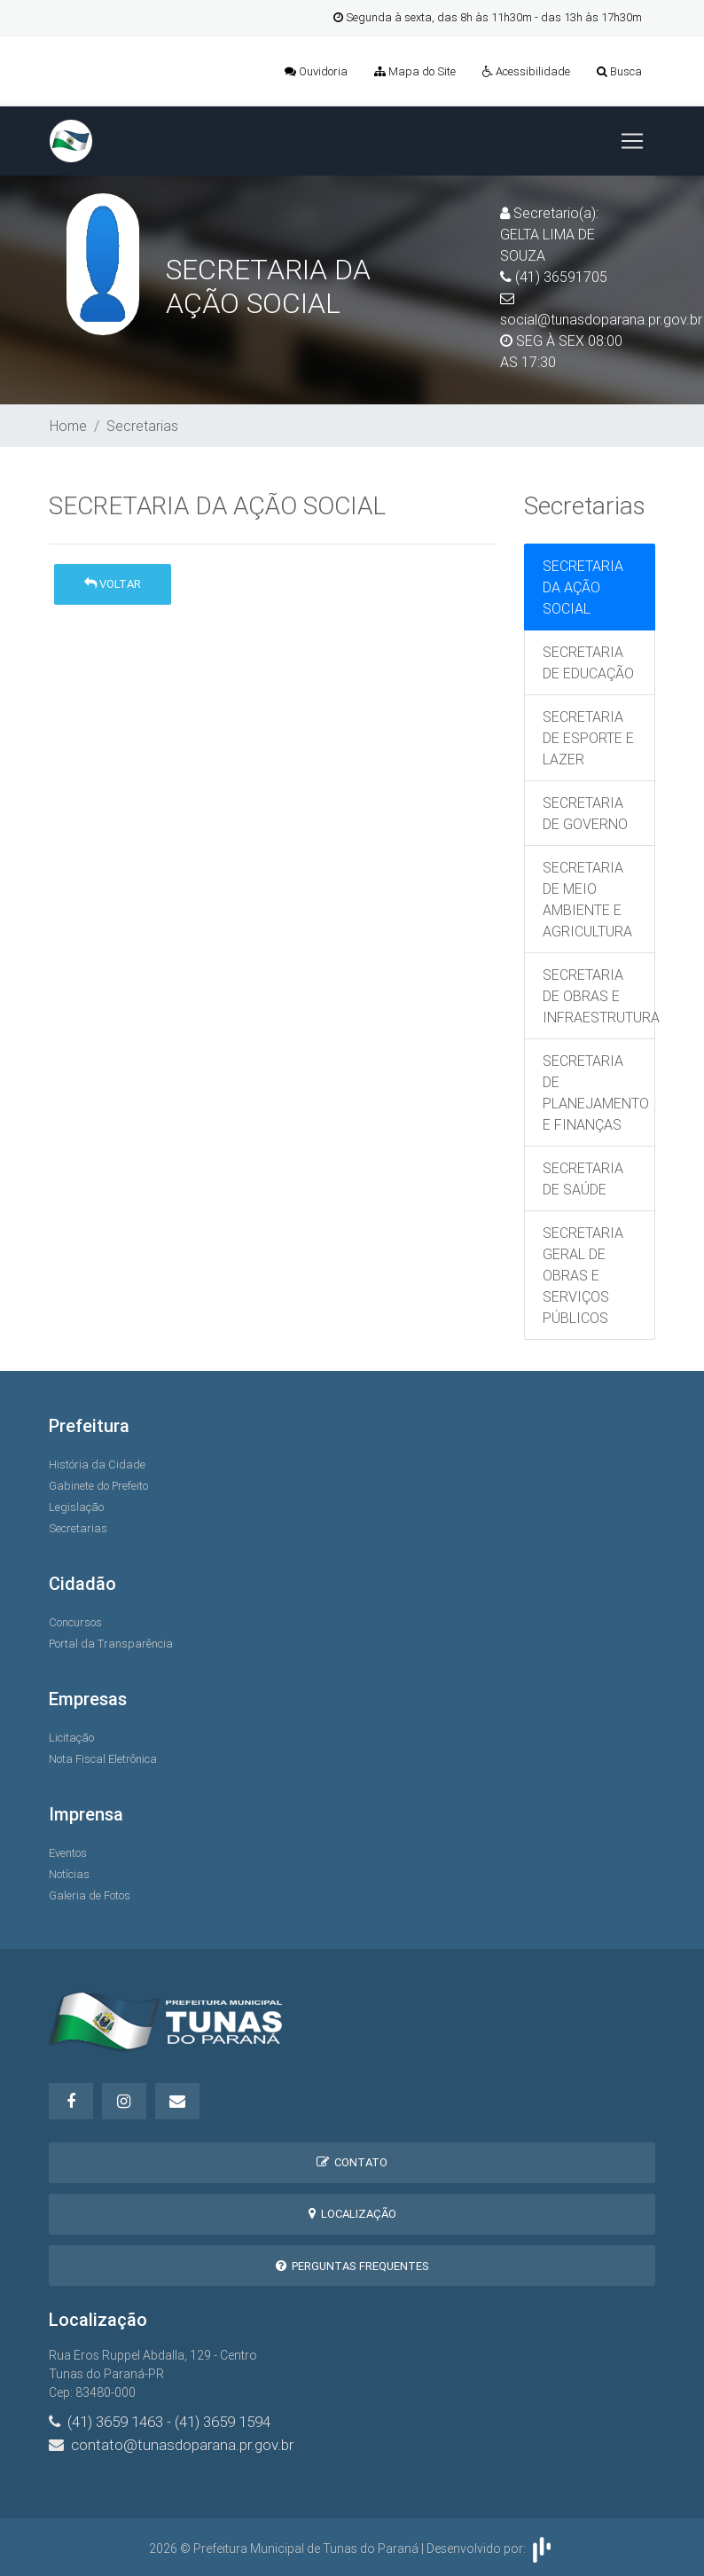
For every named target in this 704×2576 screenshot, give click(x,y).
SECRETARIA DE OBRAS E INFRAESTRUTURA (599, 996)
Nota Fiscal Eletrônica (103, 1758)
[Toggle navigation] (632, 141)
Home (68, 426)
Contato (352, 2162)
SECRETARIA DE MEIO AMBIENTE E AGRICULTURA (587, 899)
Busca (619, 71)
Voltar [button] (112, 583)
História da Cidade (97, 1464)
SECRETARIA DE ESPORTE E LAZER (588, 738)
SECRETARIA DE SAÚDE (583, 1178)
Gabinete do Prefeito (98, 1485)
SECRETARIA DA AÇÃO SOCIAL (583, 587)
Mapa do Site (415, 71)
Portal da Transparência (111, 1643)
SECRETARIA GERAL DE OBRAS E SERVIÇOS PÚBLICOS (583, 1275)
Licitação (71, 1737)
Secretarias (142, 426)
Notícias (69, 1874)
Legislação (76, 1507)
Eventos (68, 1852)
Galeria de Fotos (89, 1895)
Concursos (75, 1622)
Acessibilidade (526, 71)
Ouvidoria (316, 71)
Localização (352, 2213)
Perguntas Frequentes (352, 2266)
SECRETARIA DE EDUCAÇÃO (588, 662)
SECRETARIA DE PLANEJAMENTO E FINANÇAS (596, 1092)
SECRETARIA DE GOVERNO (585, 813)
